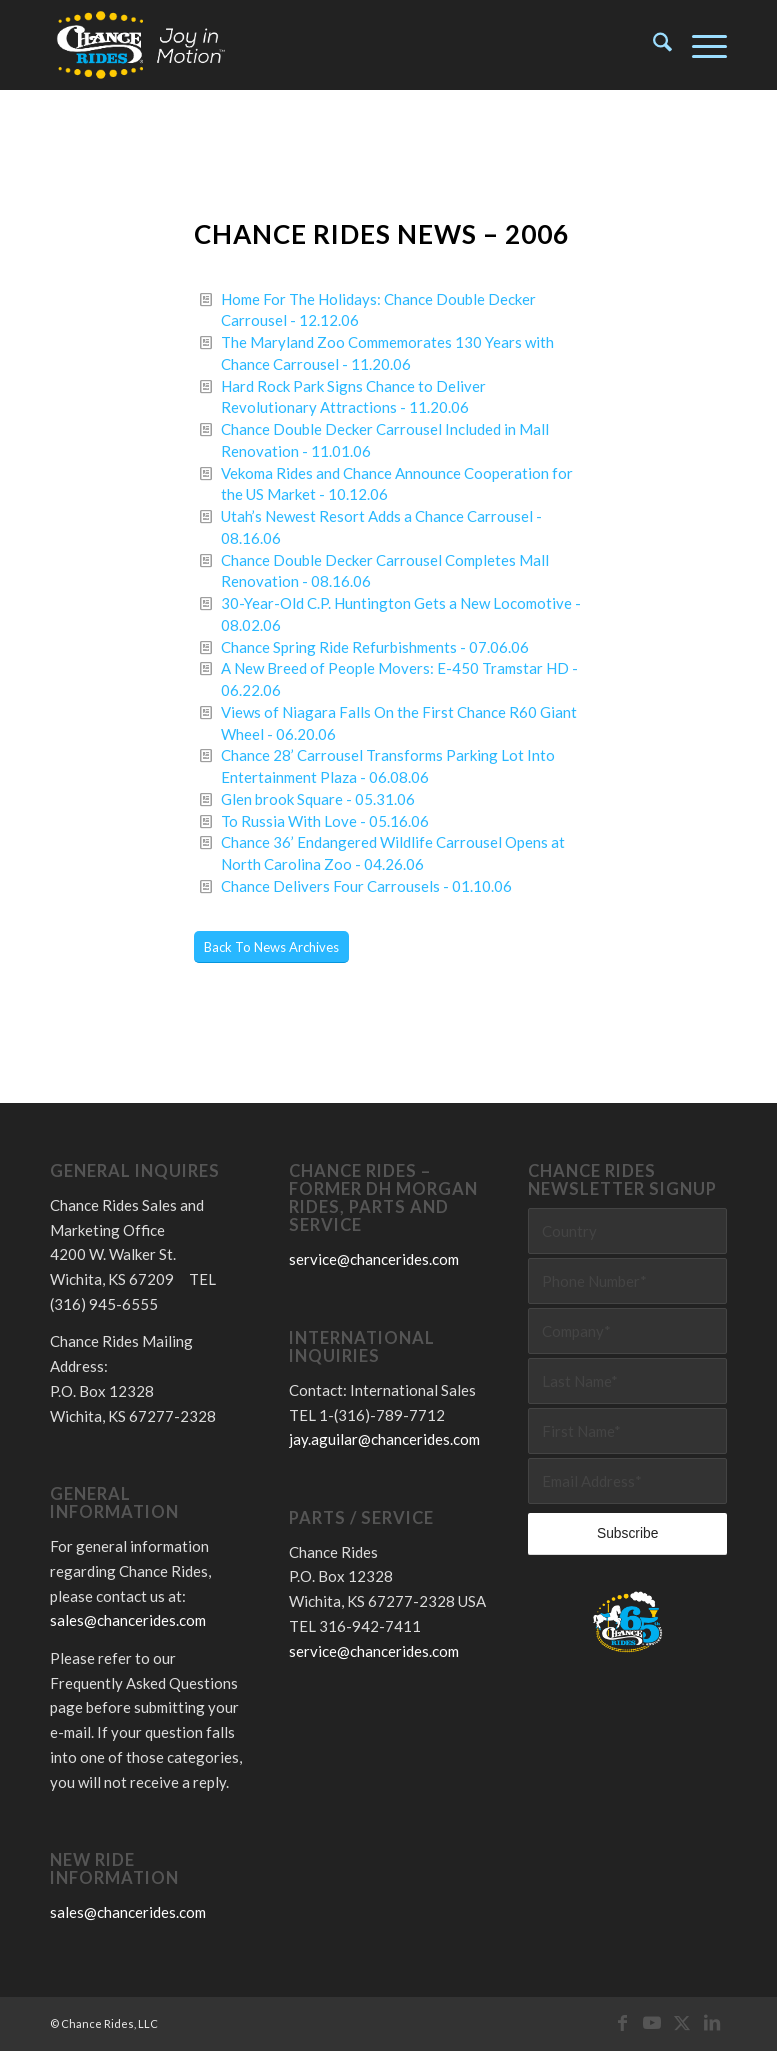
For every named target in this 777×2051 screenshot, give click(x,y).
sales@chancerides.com (128, 1620)
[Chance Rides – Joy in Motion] (142, 45)
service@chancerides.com (374, 1259)
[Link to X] (682, 2022)
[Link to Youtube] (652, 2022)
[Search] (652, 45)
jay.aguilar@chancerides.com (384, 1439)
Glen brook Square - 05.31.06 (318, 799)
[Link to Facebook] (622, 2022)
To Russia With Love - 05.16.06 (325, 821)
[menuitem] (652, 45)
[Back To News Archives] (271, 947)
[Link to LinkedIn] (712, 2022)
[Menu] (699, 45)
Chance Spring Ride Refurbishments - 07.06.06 (375, 647)
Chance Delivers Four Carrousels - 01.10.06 (366, 886)
